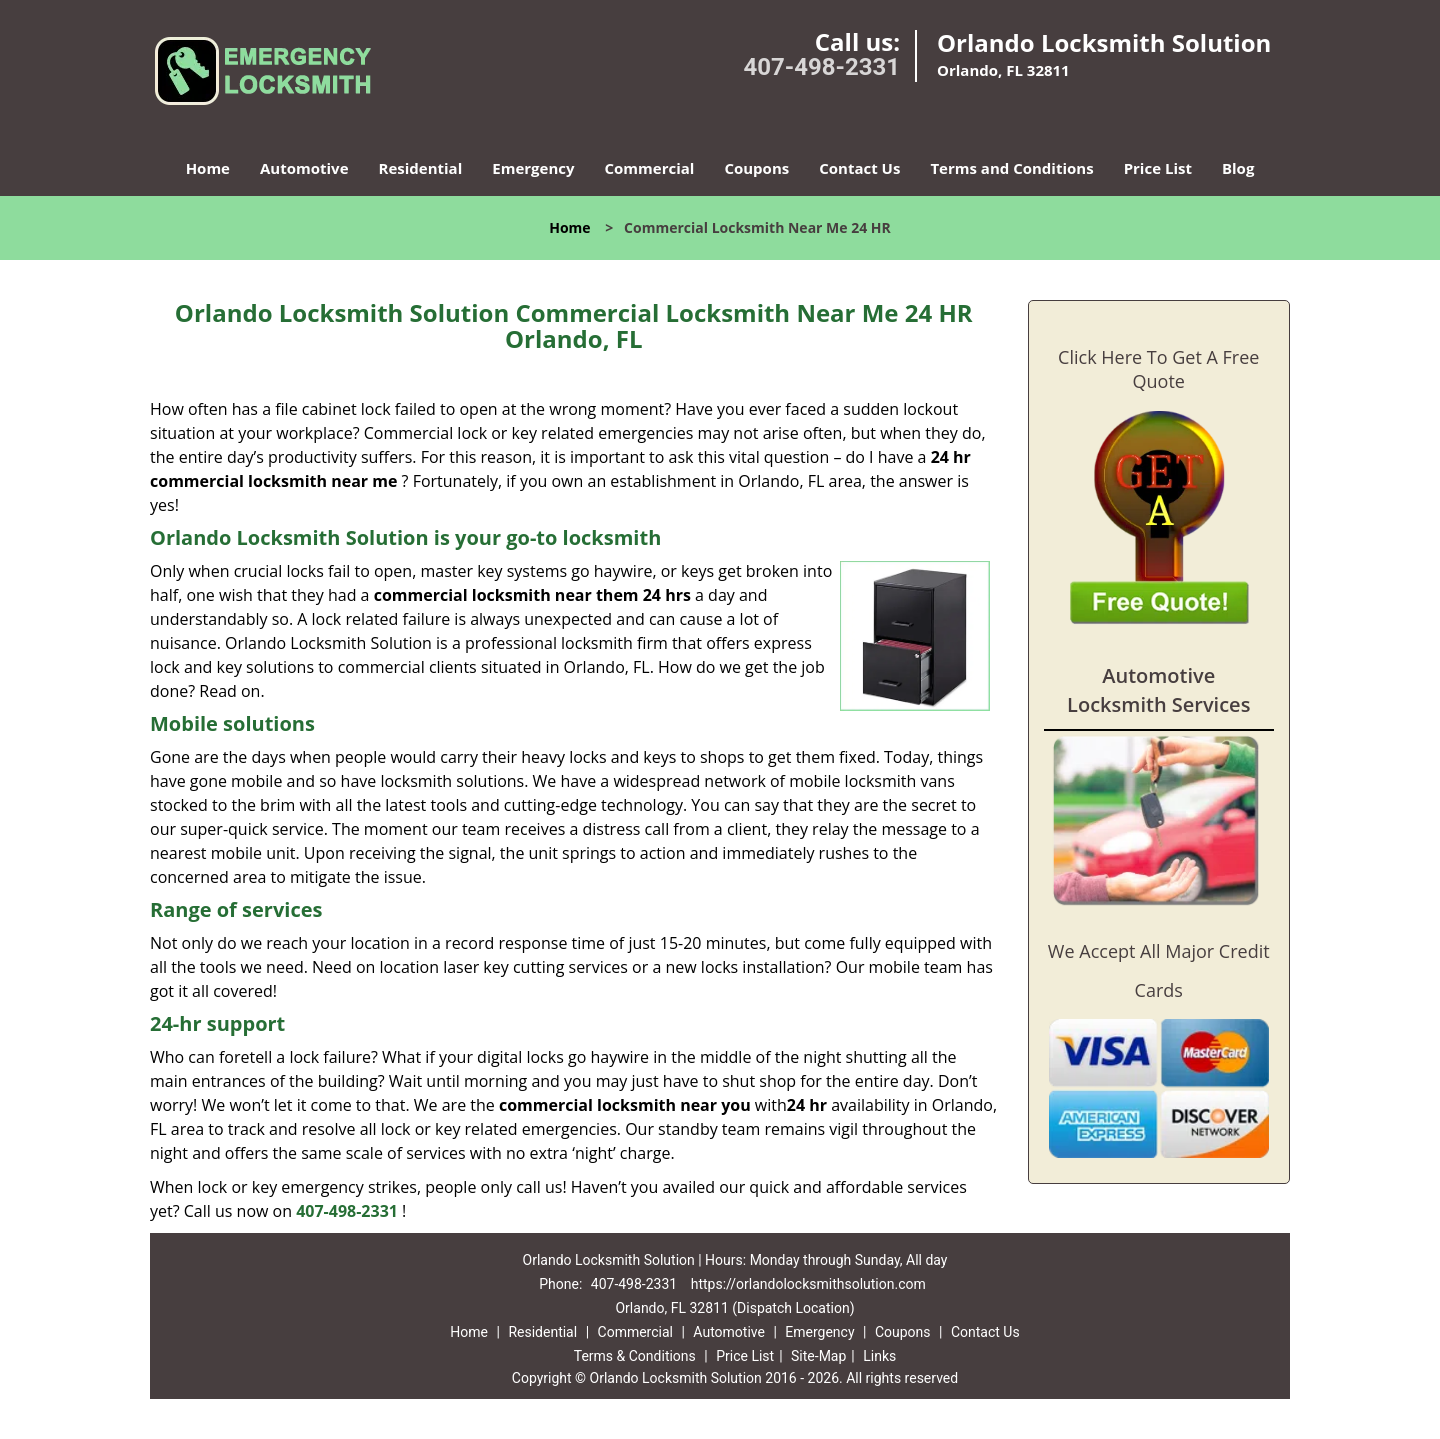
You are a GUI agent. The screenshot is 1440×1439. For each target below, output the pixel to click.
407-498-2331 (821, 67)
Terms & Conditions (635, 1356)
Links (879, 1356)
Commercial (650, 168)
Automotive (304, 168)
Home (208, 168)
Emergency (533, 168)
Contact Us (859, 168)
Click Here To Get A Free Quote (1158, 369)
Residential (421, 168)
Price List (1158, 168)
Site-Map (818, 1356)
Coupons (756, 168)
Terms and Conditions (1011, 168)
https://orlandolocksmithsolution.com (808, 1284)
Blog (1238, 168)
